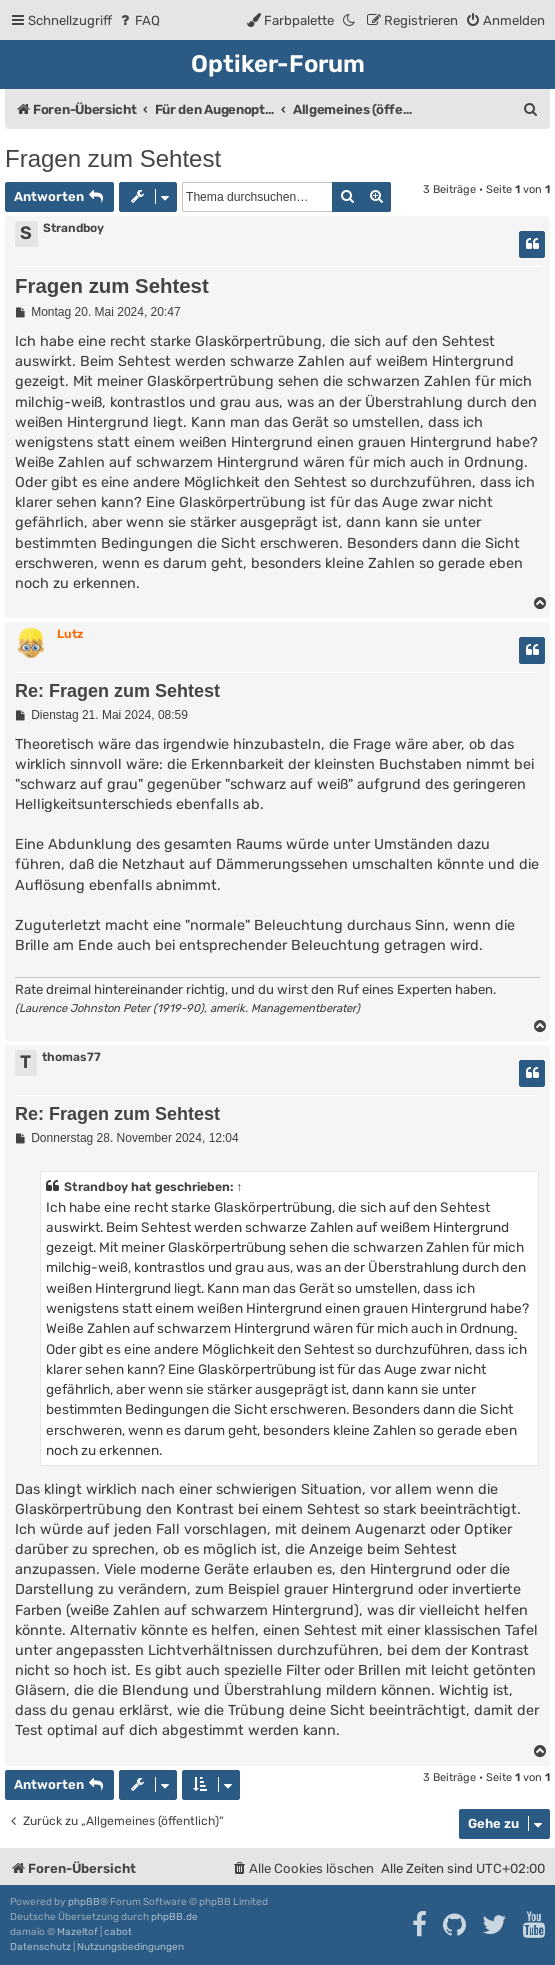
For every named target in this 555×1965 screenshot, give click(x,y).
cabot (118, 1932)
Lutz (70, 634)
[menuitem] (138, 20)
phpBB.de (174, 1917)
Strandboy (73, 228)
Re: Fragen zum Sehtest (117, 691)
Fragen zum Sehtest (113, 158)
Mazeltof (77, 1932)
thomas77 (71, 1057)
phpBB (84, 1902)
